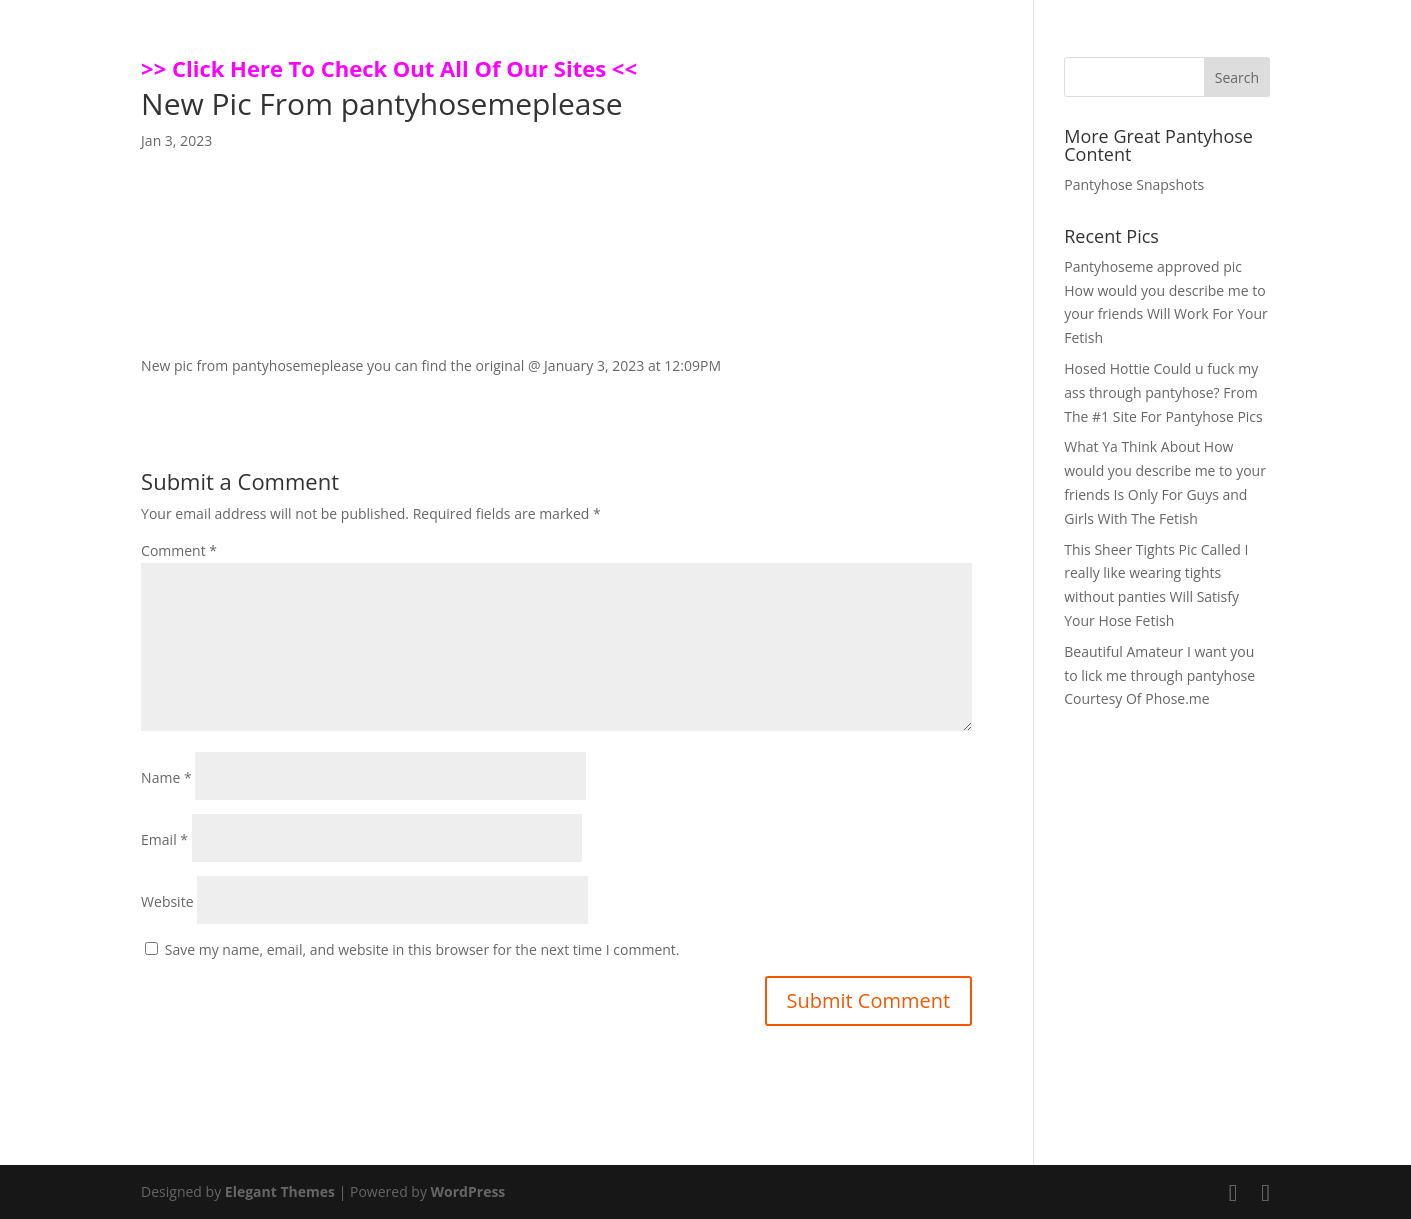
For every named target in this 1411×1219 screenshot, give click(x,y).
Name (166, 777)
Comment (179, 550)
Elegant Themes (280, 1191)
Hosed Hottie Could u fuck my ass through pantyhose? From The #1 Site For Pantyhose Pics (1163, 392)
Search (1237, 77)
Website (167, 901)
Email (164, 839)
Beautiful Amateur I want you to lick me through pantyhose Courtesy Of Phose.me (1159, 675)
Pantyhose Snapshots (1134, 184)
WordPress (468, 1191)
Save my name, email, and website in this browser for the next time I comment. (422, 949)
